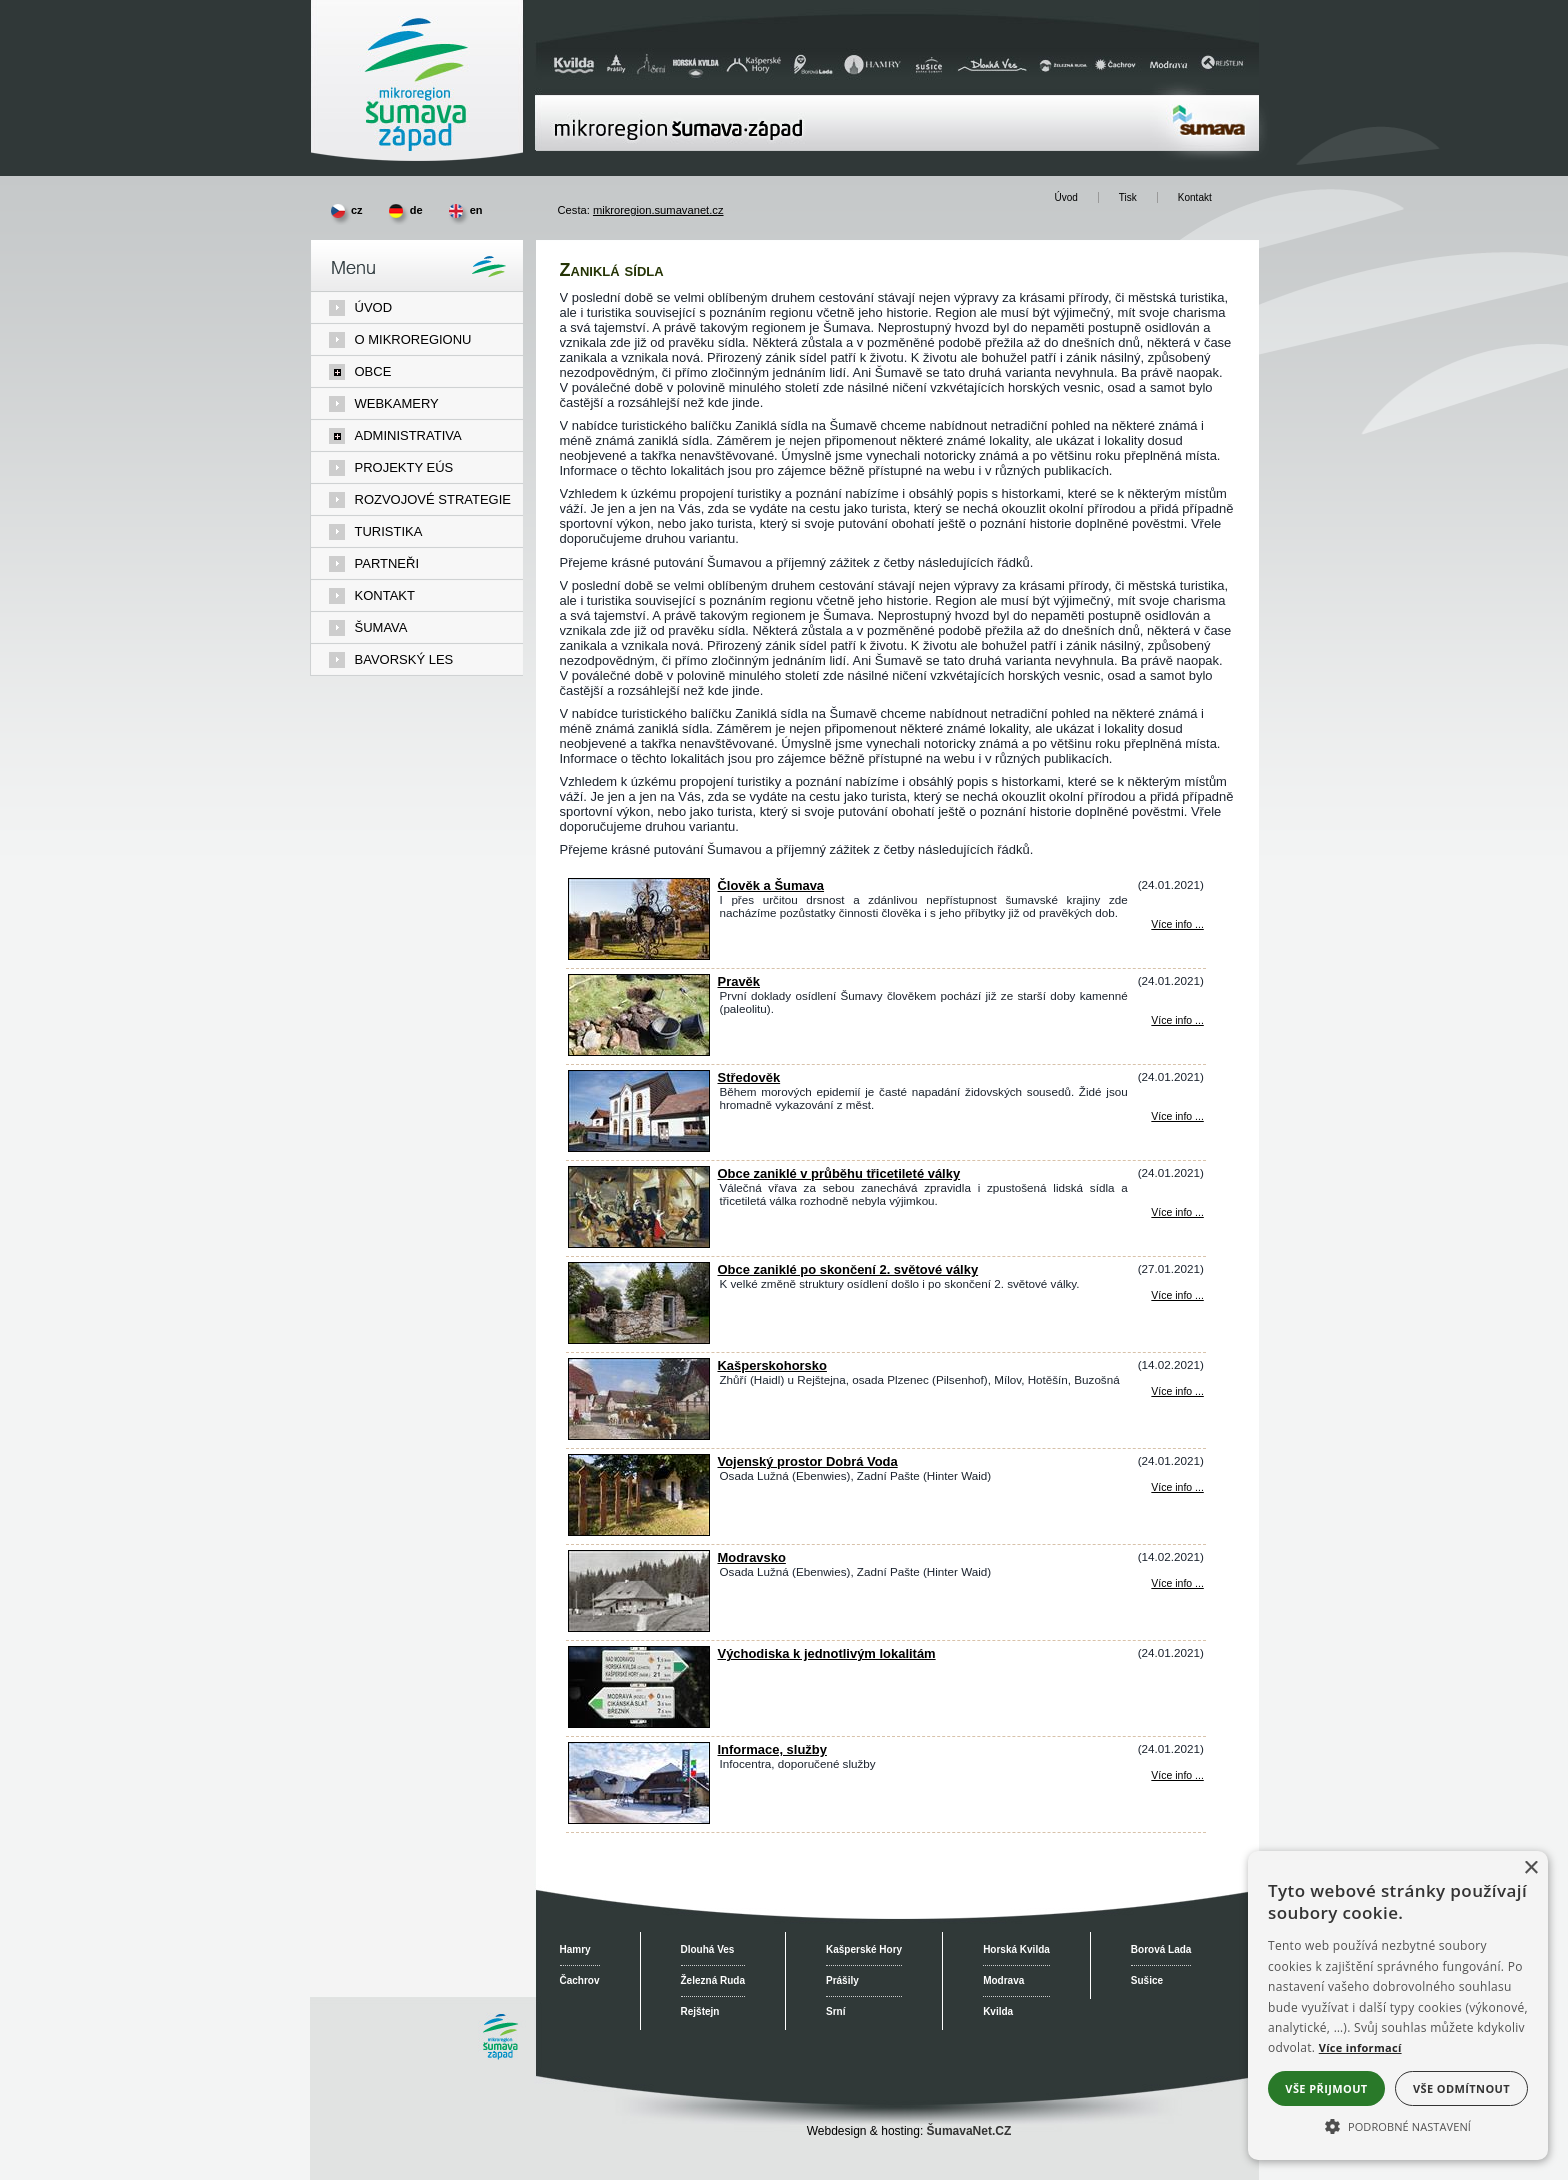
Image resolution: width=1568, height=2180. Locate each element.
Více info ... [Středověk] (1177, 1116)
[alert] (1398, 2005)
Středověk (749, 1077)
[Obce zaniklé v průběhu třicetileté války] (639, 1243)
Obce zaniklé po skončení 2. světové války (848, 1269)
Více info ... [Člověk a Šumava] (1177, 924)
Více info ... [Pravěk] (1177, 1020)
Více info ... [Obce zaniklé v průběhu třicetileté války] (1177, 1212)
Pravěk (739, 981)
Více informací (1360, 2047)
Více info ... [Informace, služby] (1177, 1775)
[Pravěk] (639, 1051)
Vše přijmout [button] (1326, 2088)
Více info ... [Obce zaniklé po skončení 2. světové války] (1177, 1295)
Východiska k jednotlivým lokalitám (827, 1653)
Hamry (575, 1949)
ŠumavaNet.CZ (969, 2131)
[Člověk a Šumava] (639, 955)
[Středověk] (639, 1147)
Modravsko (752, 1557)
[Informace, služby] (639, 1819)
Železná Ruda (713, 1980)
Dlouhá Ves (708, 1949)
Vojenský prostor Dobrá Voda (808, 1461)
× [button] (1530, 1868)
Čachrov (580, 1980)
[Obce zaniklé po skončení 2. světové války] (639, 1339)
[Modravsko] (639, 1627)
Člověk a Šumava (771, 885)
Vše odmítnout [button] (1461, 2088)
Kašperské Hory (864, 1949)
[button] (1398, 2125)
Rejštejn (700, 2011)
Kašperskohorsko (772, 1365)
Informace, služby (772, 1749)
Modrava (1003, 1980)
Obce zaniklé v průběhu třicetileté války (839, 1173)
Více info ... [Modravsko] (1177, 1583)
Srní (835, 2011)
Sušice (1147, 1980)
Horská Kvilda (1016, 1949)
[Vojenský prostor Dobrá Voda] (639, 1531)
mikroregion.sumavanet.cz (658, 210)
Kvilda (998, 2011)
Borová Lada (1161, 1949)
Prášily (842, 1980)
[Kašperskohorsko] (639, 1435)
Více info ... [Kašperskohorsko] (1177, 1391)
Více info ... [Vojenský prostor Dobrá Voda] (1177, 1487)
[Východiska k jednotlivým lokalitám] (639, 1723)
